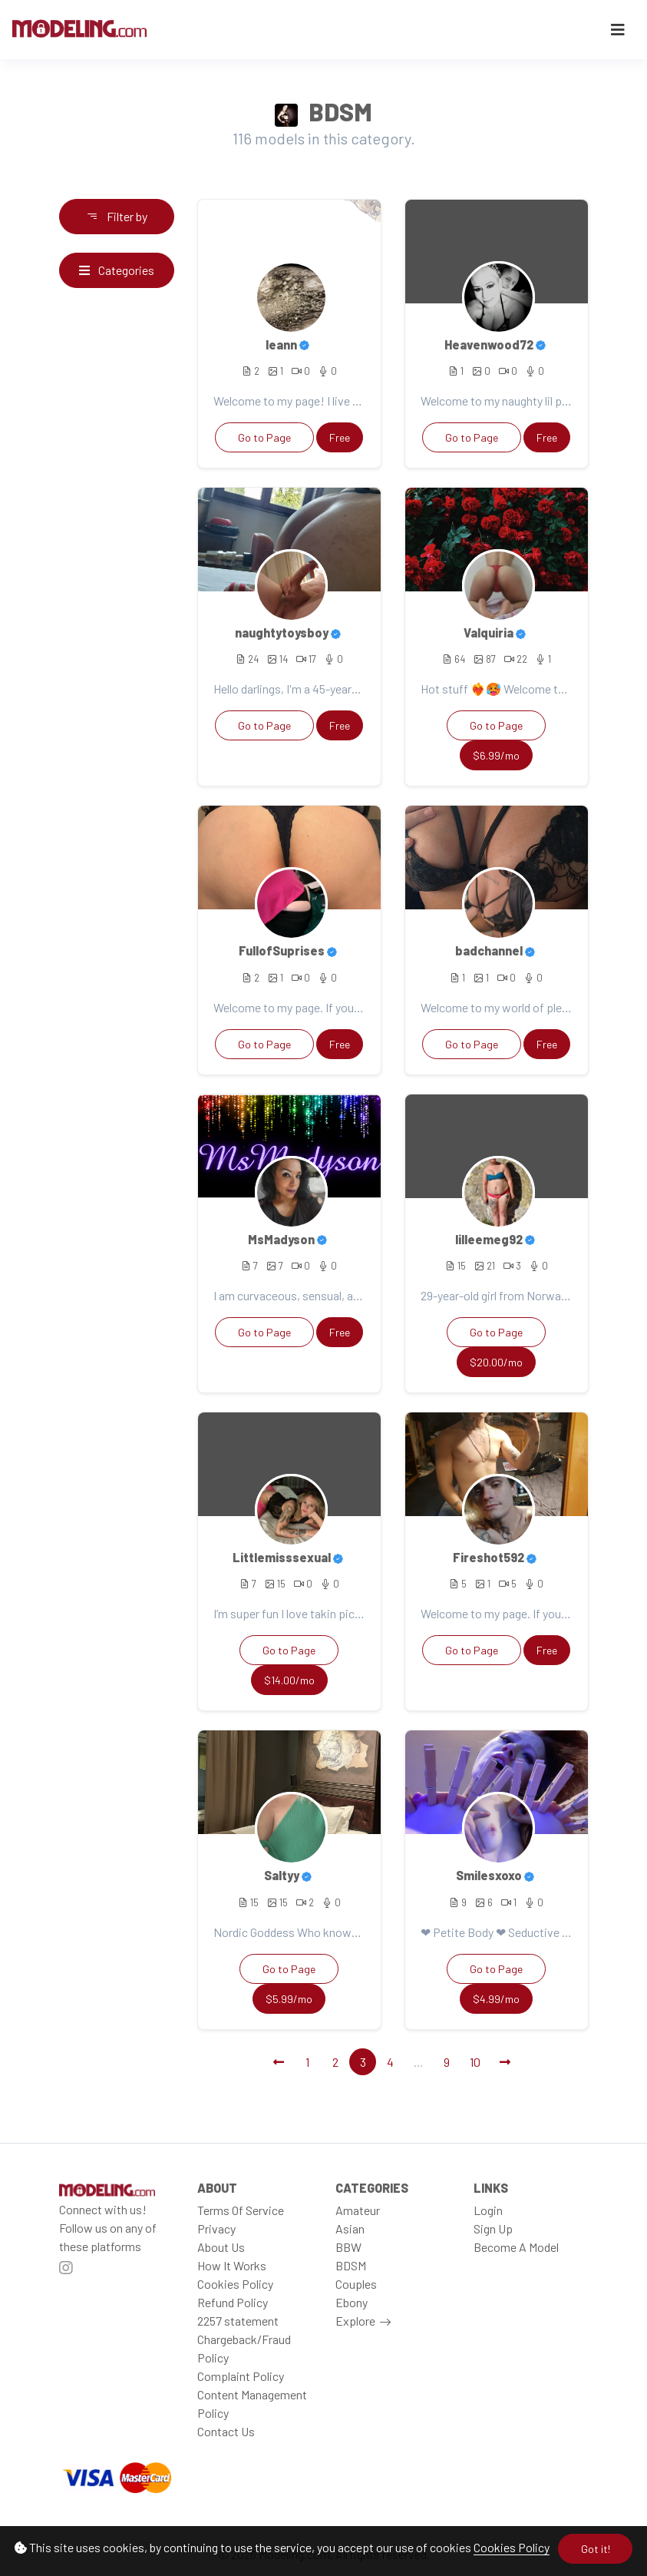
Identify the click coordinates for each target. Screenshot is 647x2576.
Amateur (357, 2210)
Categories (116, 270)
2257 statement (238, 2320)
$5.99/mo (289, 1998)
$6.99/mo (496, 755)
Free (339, 437)
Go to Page (264, 437)
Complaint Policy (240, 2376)
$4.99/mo (496, 1998)
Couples (356, 2283)
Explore (355, 2320)
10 (475, 2062)
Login (488, 2210)
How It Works (231, 2265)
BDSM (350, 2265)
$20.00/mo (496, 1362)
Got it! (595, 2548)
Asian (350, 2228)
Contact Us (226, 2431)
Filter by (116, 216)
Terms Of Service (240, 2210)
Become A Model (516, 2247)
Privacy (216, 2228)
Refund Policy (232, 2302)
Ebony (351, 2302)
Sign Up (493, 2228)
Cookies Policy (512, 2547)
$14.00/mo (289, 1680)
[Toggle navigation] (618, 29)
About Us (221, 2247)
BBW (348, 2247)
